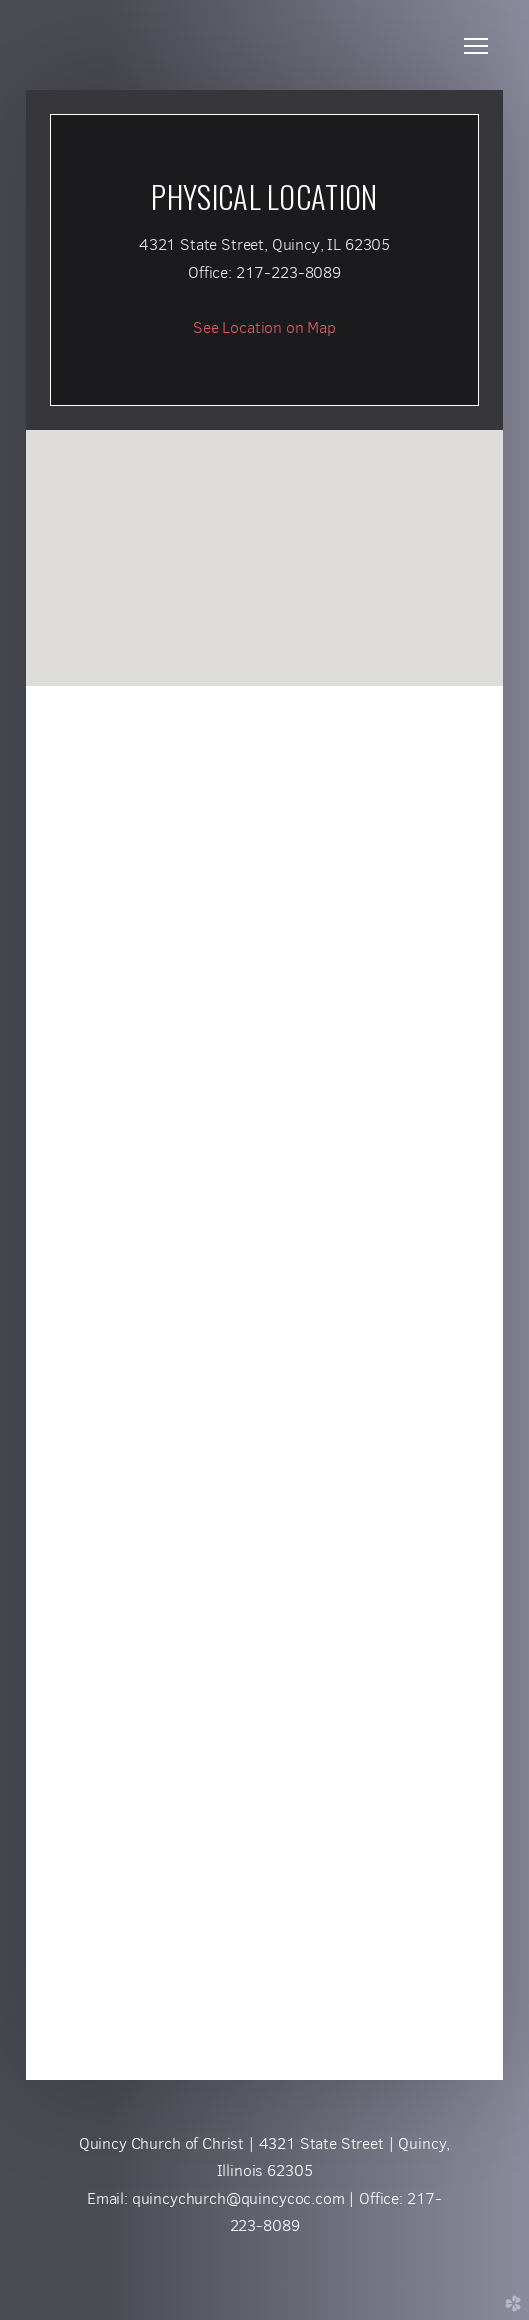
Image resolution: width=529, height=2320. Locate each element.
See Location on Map (264, 327)
